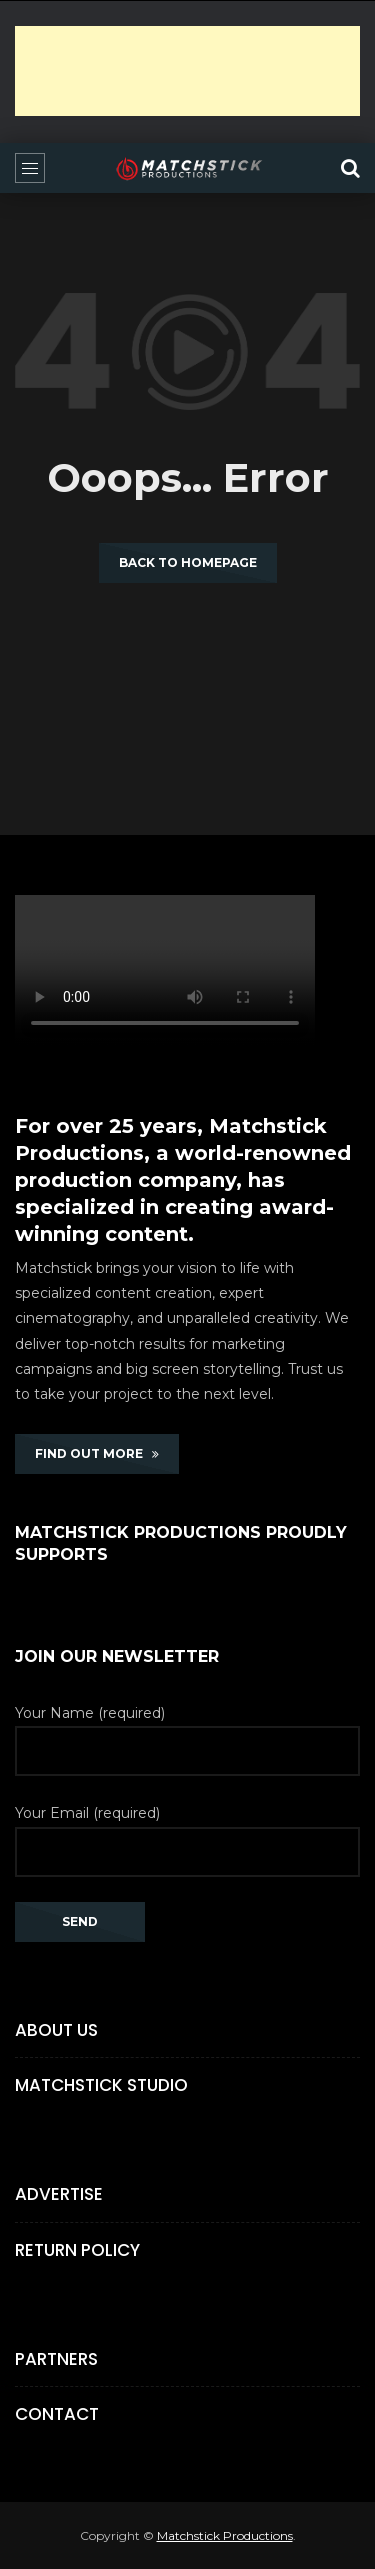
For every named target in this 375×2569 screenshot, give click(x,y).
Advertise (59, 2194)
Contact (57, 2414)
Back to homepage (188, 562)
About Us (56, 2030)
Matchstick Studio (101, 2085)
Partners (56, 2359)
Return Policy (77, 2250)
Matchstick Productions (225, 2535)
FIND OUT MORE (97, 1453)
